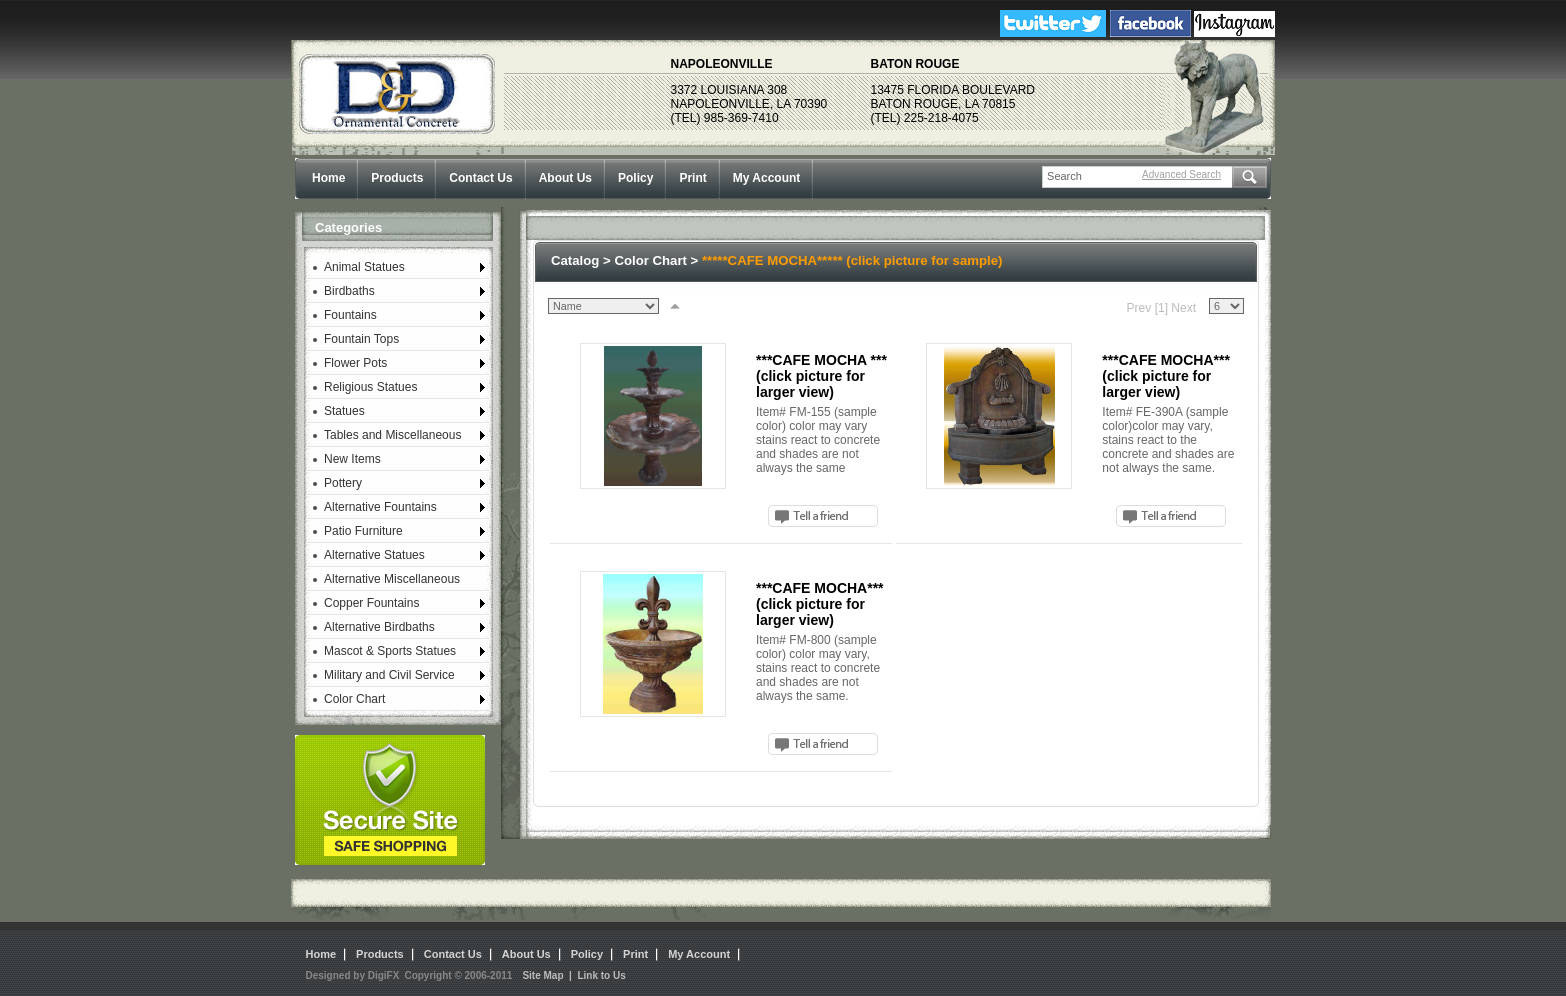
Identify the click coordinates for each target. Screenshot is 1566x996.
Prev (1139, 308)
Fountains (350, 315)
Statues (344, 411)
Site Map (542, 975)
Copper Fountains (371, 603)
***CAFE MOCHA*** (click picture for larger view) (1166, 376)
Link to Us (601, 975)
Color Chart (354, 699)
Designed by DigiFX (353, 975)
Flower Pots (355, 363)
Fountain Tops (361, 339)
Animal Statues (364, 267)
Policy (635, 178)
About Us (565, 178)
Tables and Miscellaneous (392, 435)
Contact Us (480, 178)
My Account (767, 178)
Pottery (343, 483)
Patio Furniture (363, 531)
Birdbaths (349, 291)
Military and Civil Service (389, 675)
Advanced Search (1181, 174)
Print (692, 178)
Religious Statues (370, 387)
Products (397, 178)
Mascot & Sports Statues (390, 651)
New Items (352, 459)
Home (328, 178)
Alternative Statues (374, 555)
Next (1183, 308)
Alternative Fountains (380, 507)
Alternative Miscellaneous (392, 579)
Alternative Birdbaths (379, 627)
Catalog (575, 260)
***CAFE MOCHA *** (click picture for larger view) (821, 376)
